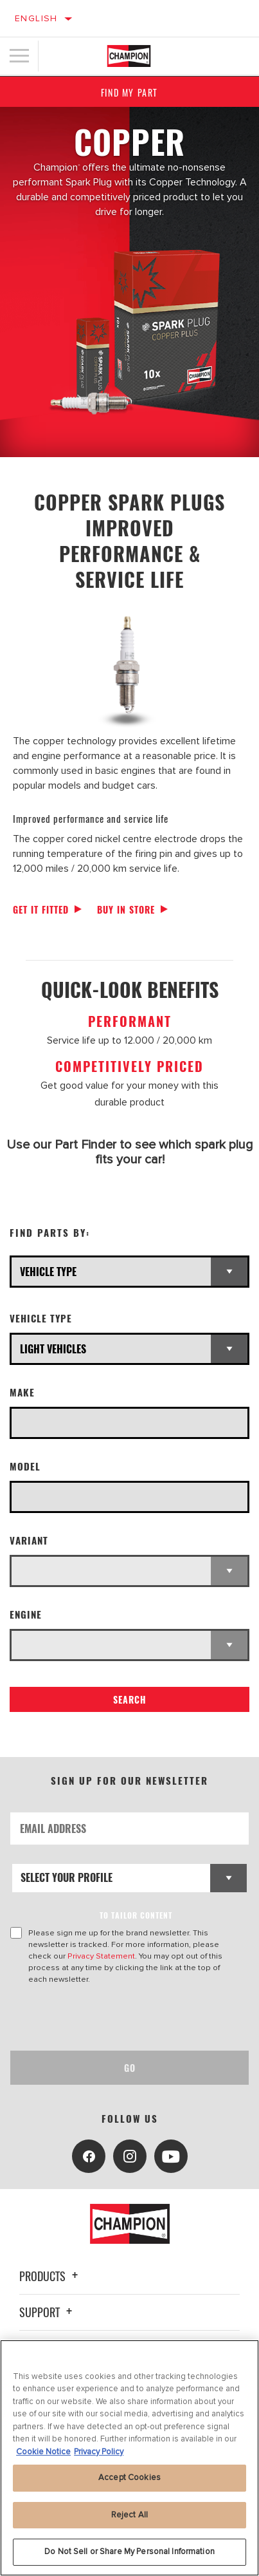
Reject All (129, 2515)
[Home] (129, 56)
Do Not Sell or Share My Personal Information (129, 2551)
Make (22, 1392)
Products (50, 2276)
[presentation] (117, 2018)
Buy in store (126, 909)
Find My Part (129, 92)
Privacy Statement (101, 1956)
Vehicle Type (41, 1318)
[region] (129, 2458)
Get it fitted (41, 909)
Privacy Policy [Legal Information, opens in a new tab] (98, 2452)
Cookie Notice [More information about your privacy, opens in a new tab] (43, 2452)
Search (130, 1699)
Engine (26, 1614)
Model (25, 1466)
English (36, 18)
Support (47, 2312)
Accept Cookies (129, 2477)
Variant (29, 1540)
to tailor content (136, 1915)
